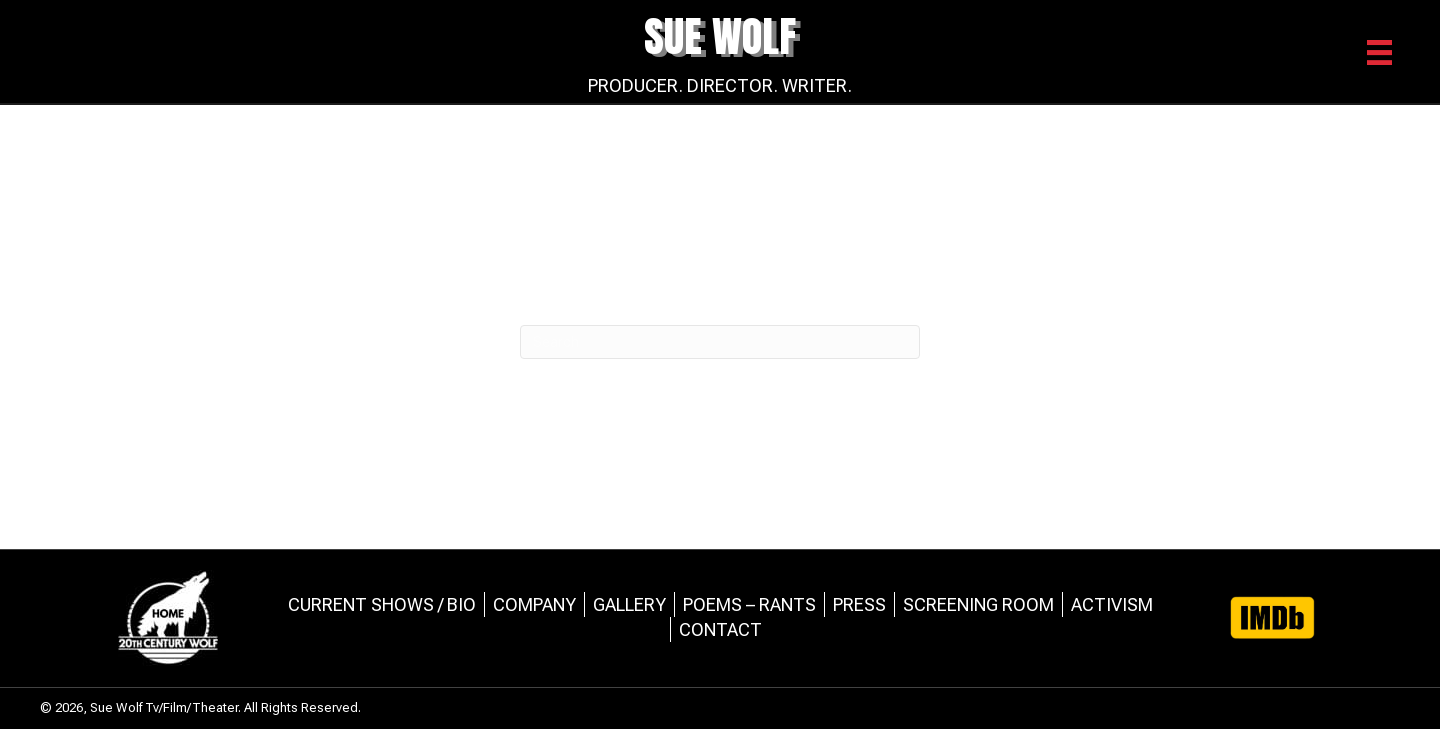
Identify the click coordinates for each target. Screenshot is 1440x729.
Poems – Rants (749, 604)
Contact (720, 629)
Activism (1112, 604)
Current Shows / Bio (382, 604)
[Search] (720, 342)
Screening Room (978, 604)
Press (859, 604)
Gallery (629, 604)
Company (534, 604)
